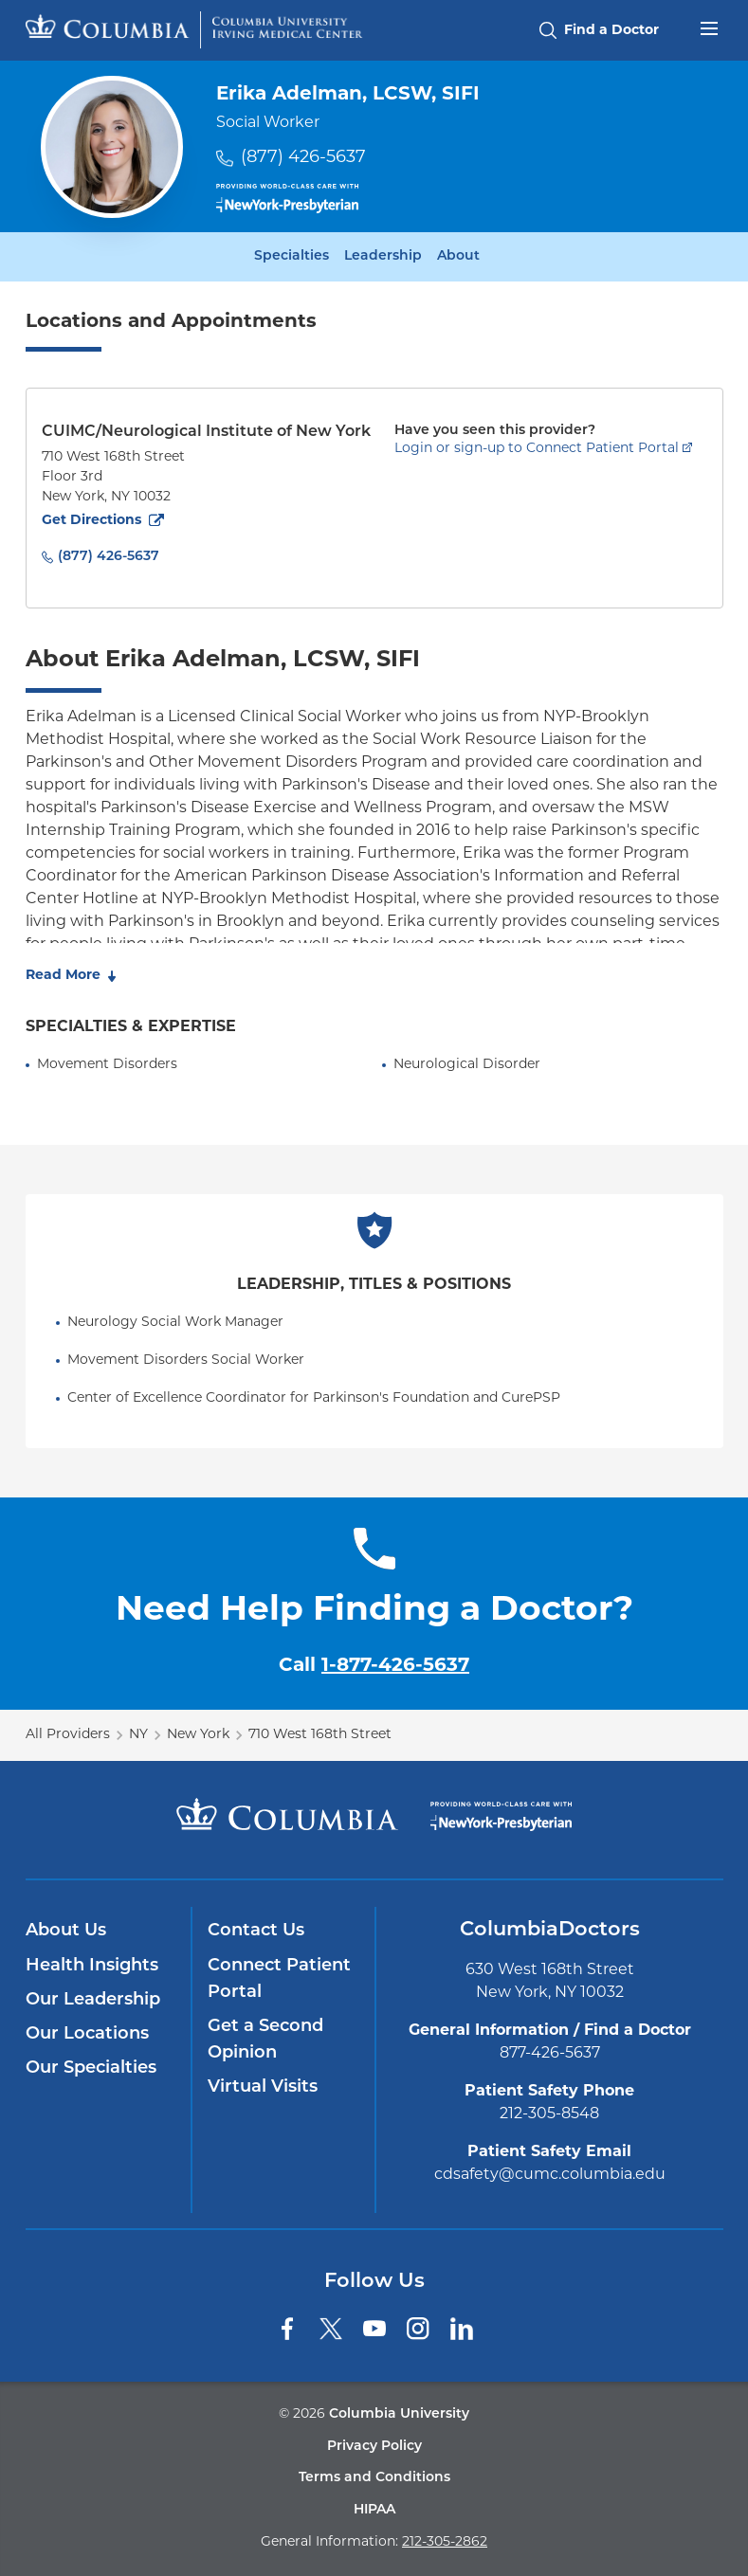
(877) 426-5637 (303, 158)
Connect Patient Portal (279, 1979)
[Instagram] (418, 2329)
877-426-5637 (550, 2053)
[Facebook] (287, 2329)
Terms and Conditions (374, 2478)
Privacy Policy (374, 2447)
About (458, 257)
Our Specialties (91, 2068)
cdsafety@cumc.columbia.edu (550, 2175)
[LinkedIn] (462, 2329)
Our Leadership (93, 2000)
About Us (66, 1931)
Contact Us (256, 1931)
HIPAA (374, 2510)
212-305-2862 (444, 2542)
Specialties (291, 257)
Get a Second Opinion (265, 2040)
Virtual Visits (263, 2087)
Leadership (383, 257)
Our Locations (87, 2034)
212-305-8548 (549, 2114)
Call (374, 1666)
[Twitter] (331, 2329)
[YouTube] (374, 2329)
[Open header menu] (709, 26)
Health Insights (92, 1966)
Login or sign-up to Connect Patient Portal (536, 449)
